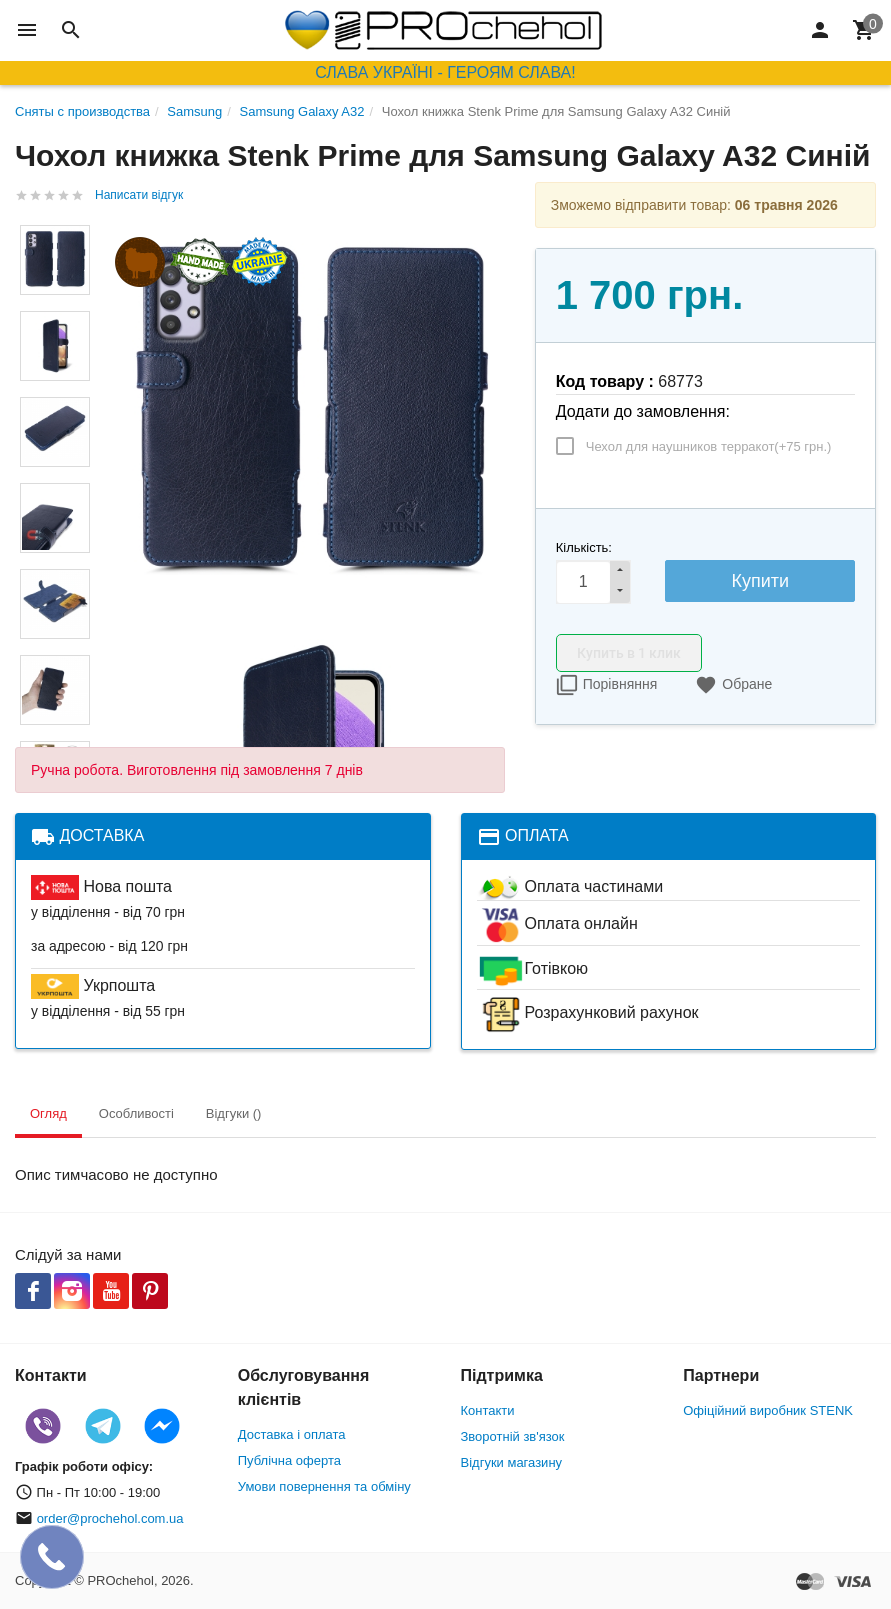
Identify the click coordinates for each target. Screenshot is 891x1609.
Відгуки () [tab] (234, 1113)
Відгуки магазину (512, 1462)
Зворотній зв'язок (513, 1436)
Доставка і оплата (292, 1434)
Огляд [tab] (48, 1113)
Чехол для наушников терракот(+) (709, 446)
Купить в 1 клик (629, 653)
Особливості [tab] (136, 1113)
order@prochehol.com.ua (110, 1518)
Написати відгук (139, 195)
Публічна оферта (289, 1460)
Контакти (488, 1410)
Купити (760, 581)
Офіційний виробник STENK (768, 1410)
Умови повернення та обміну (324, 1486)
